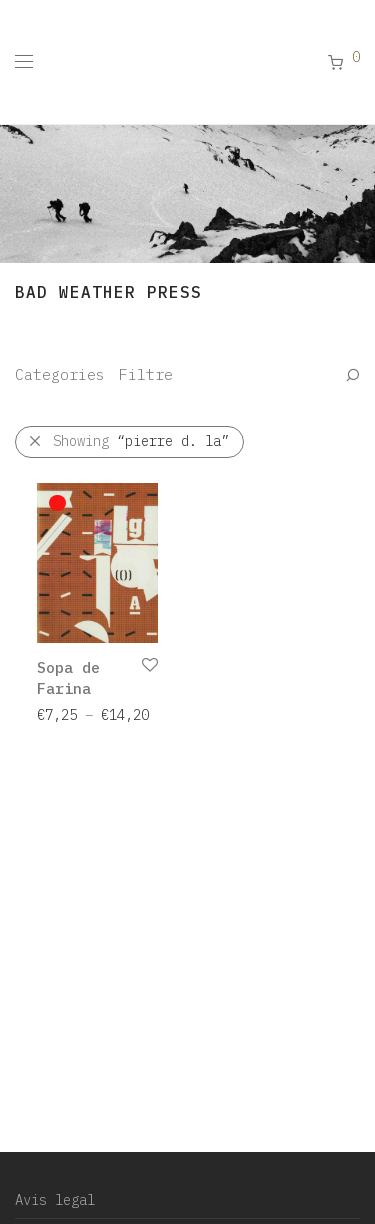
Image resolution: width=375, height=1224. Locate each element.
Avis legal (55, 1200)
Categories (60, 374)
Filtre (146, 374)
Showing (141, 441)
